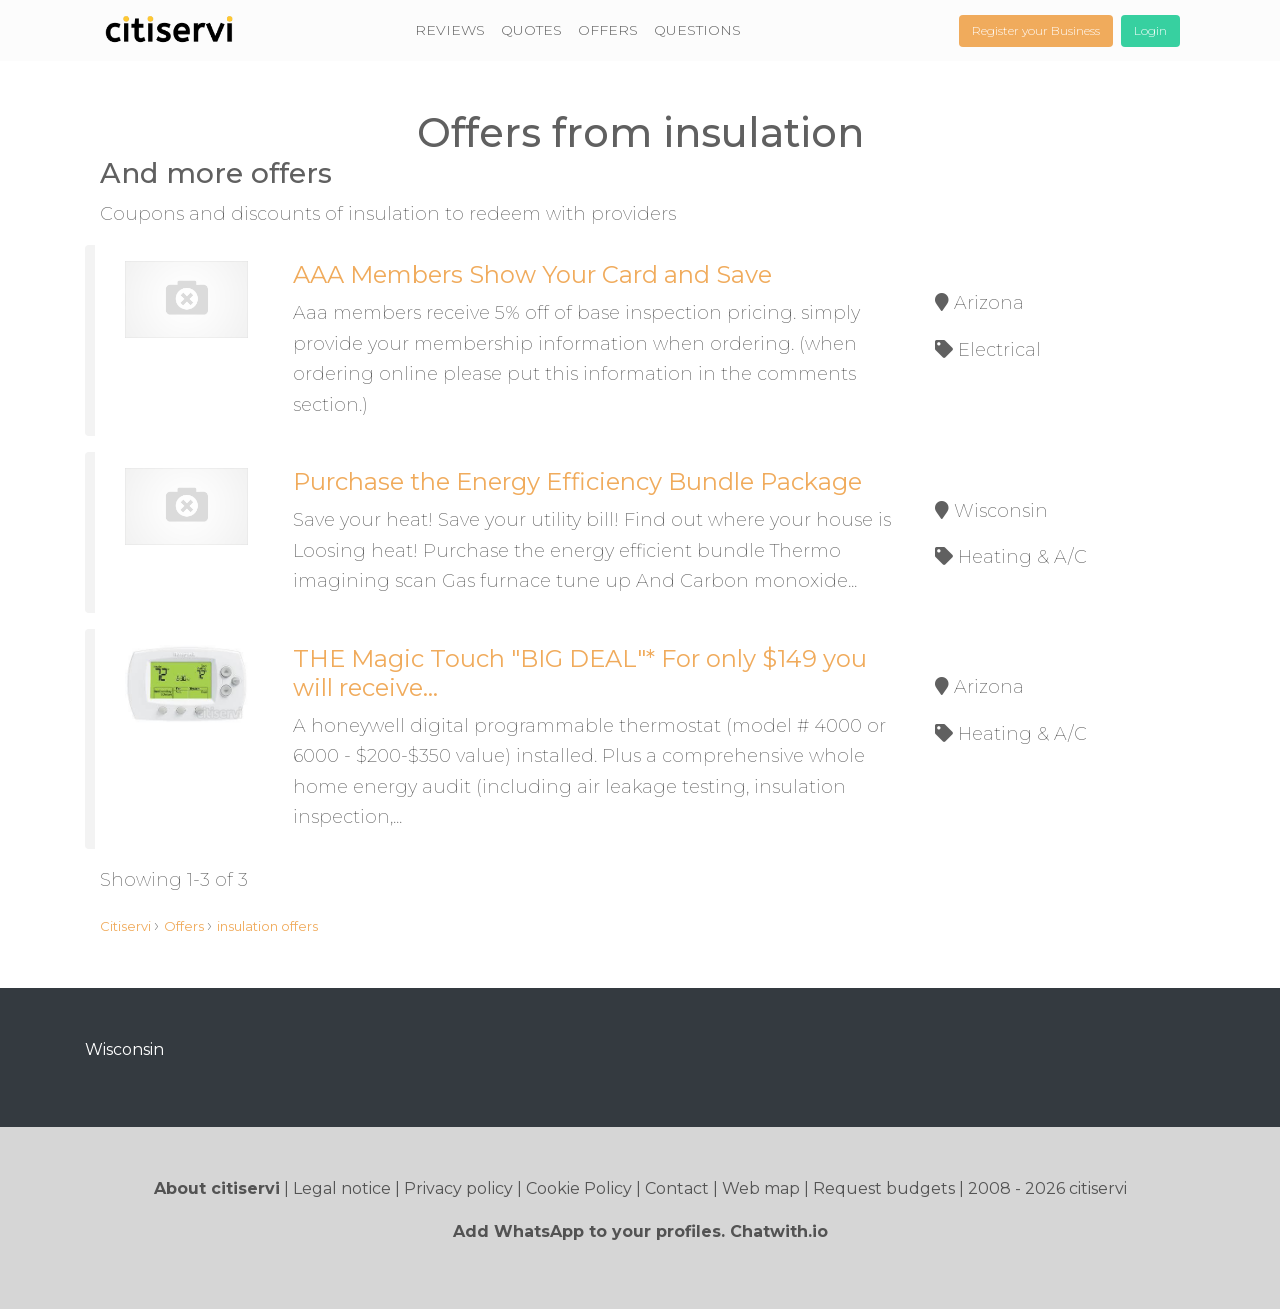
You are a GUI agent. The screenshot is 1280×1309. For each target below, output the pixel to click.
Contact (677, 1188)
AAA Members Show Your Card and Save (532, 274)
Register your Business (1036, 30)
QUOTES (531, 30)
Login (1150, 30)
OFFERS (608, 30)
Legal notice (342, 1188)
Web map (761, 1188)
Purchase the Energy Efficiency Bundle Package (577, 481)
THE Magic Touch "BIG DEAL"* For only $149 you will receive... (580, 673)
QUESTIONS (697, 30)
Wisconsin (124, 1049)
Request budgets (884, 1188)
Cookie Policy (579, 1188)
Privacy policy (458, 1188)
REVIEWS (450, 30)
